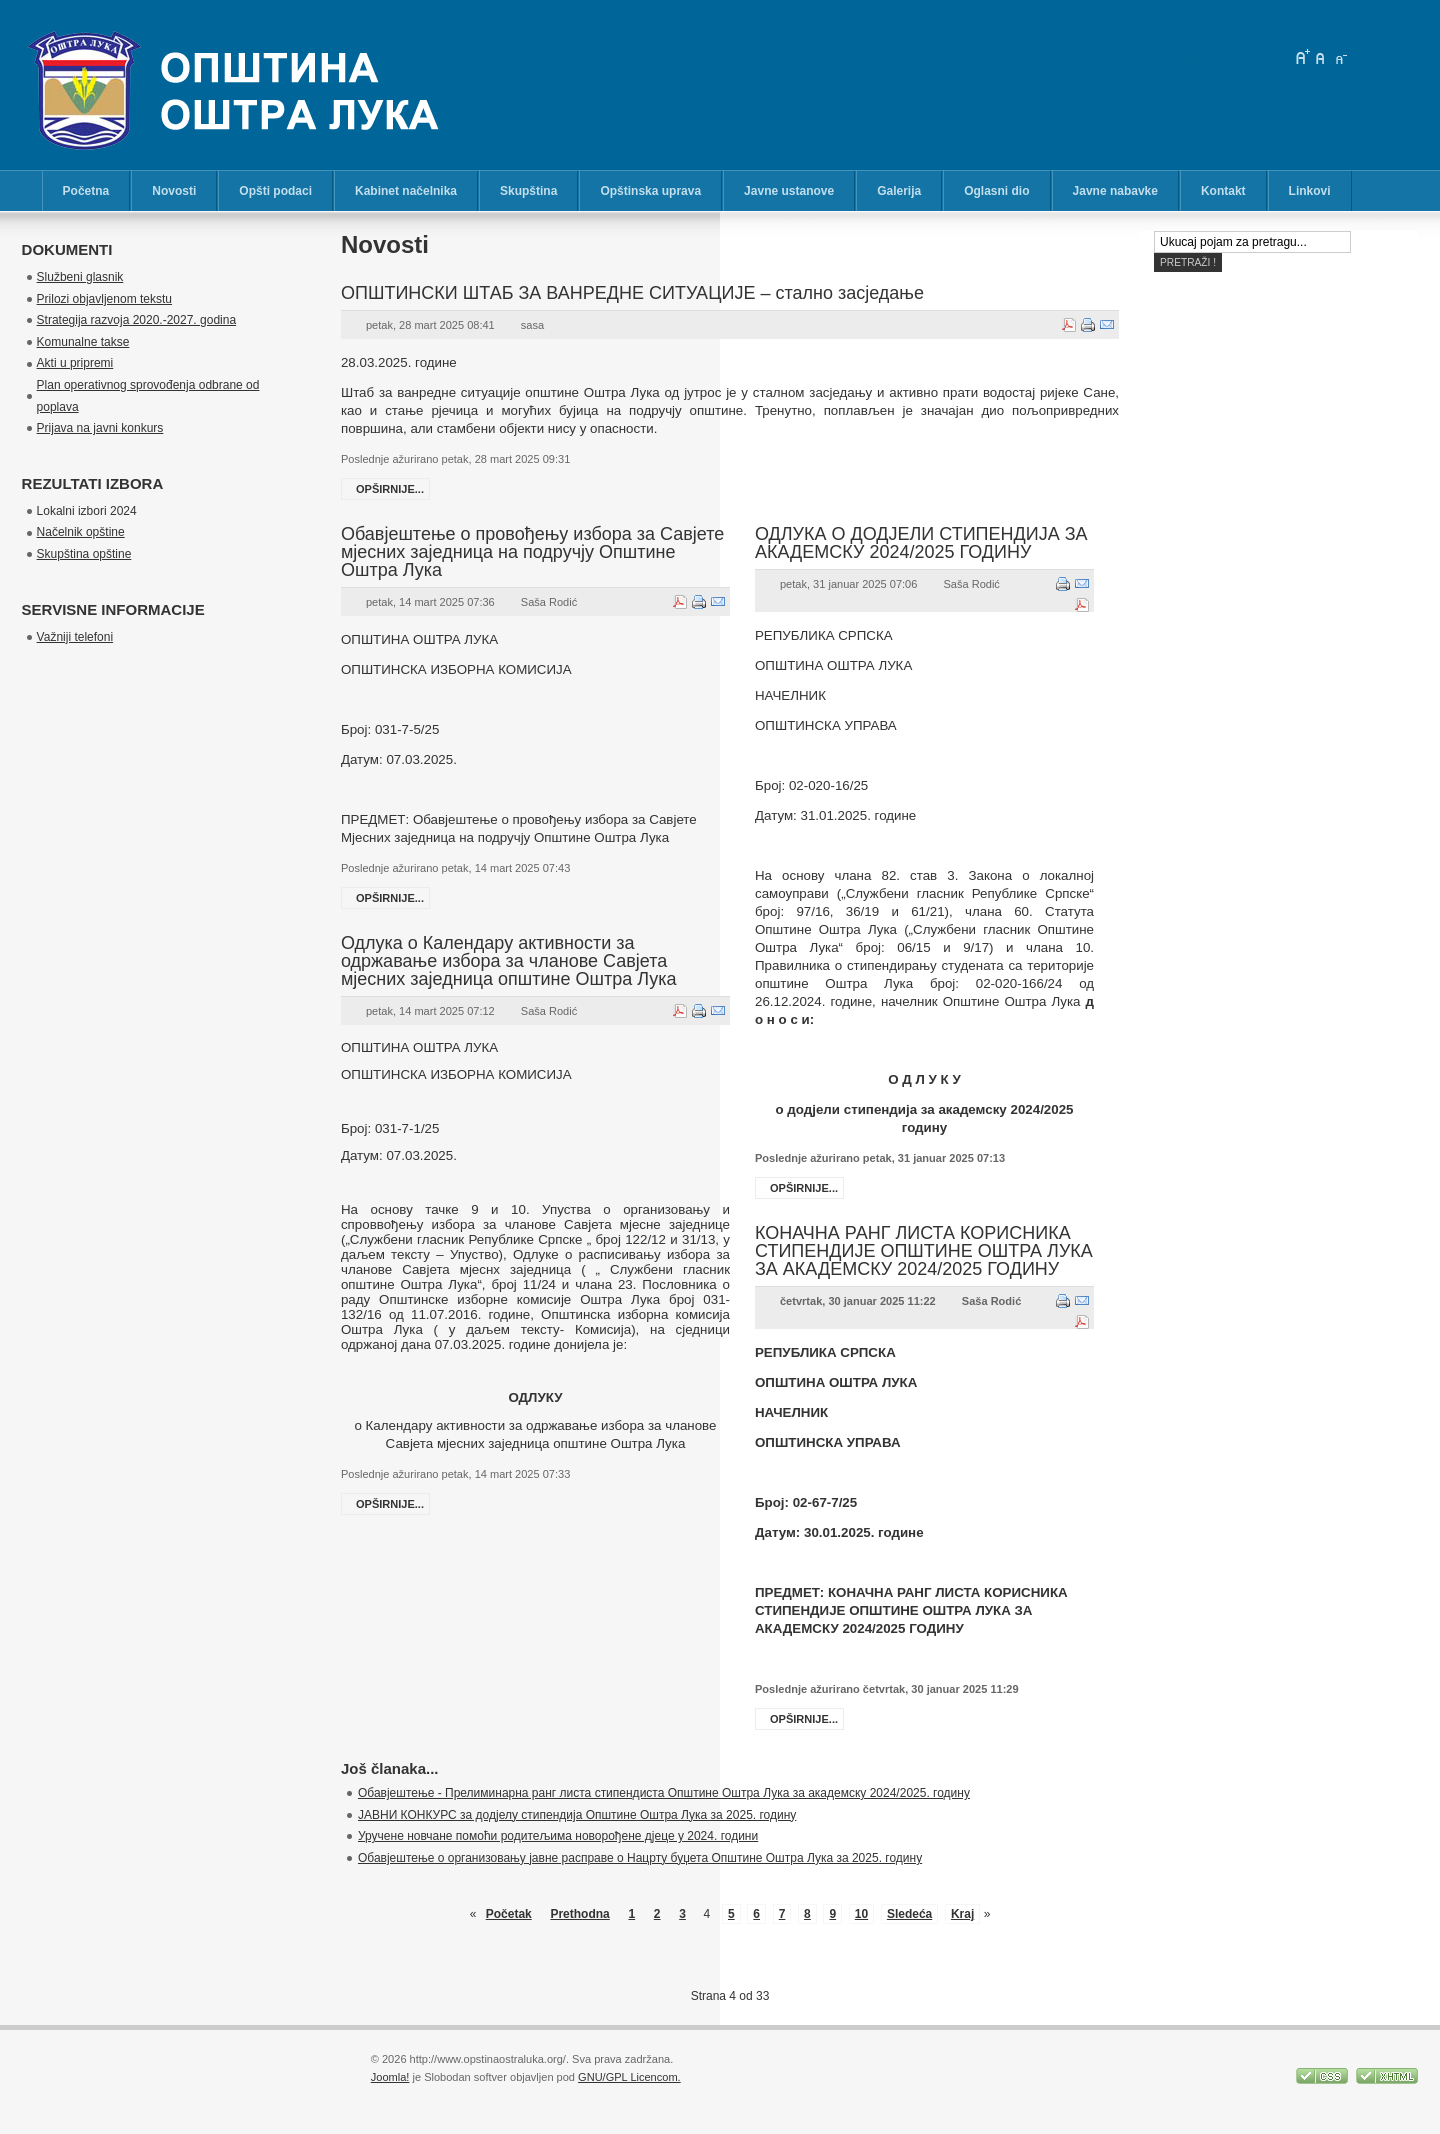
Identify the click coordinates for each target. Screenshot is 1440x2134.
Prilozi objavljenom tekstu (104, 299)
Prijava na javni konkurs (100, 428)
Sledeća (909, 1914)
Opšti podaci (275, 191)
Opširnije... (390, 489)
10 (861, 1914)
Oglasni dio (996, 191)
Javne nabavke (1115, 191)
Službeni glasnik (80, 277)
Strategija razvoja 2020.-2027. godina (136, 320)
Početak (509, 1914)
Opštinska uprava (650, 191)
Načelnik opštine (81, 532)
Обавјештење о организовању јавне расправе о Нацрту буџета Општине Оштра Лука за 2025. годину (640, 1858)
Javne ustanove (789, 191)
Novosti (174, 191)
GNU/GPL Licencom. (629, 2077)
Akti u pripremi (75, 363)
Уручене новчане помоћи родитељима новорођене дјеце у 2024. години (558, 1836)
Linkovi (1310, 191)
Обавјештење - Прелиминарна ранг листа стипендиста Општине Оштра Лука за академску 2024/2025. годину (664, 1793)
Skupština (528, 191)
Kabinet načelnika (406, 191)
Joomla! (390, 2077)
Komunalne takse (83, 342)
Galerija (899, 191)
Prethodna (579, 1914)
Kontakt (1223, 191)
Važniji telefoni (75, 637)
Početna (86, 191)
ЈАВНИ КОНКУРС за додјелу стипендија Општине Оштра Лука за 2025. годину (577, 1815)
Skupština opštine (84, 554)
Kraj (962, 1914)
